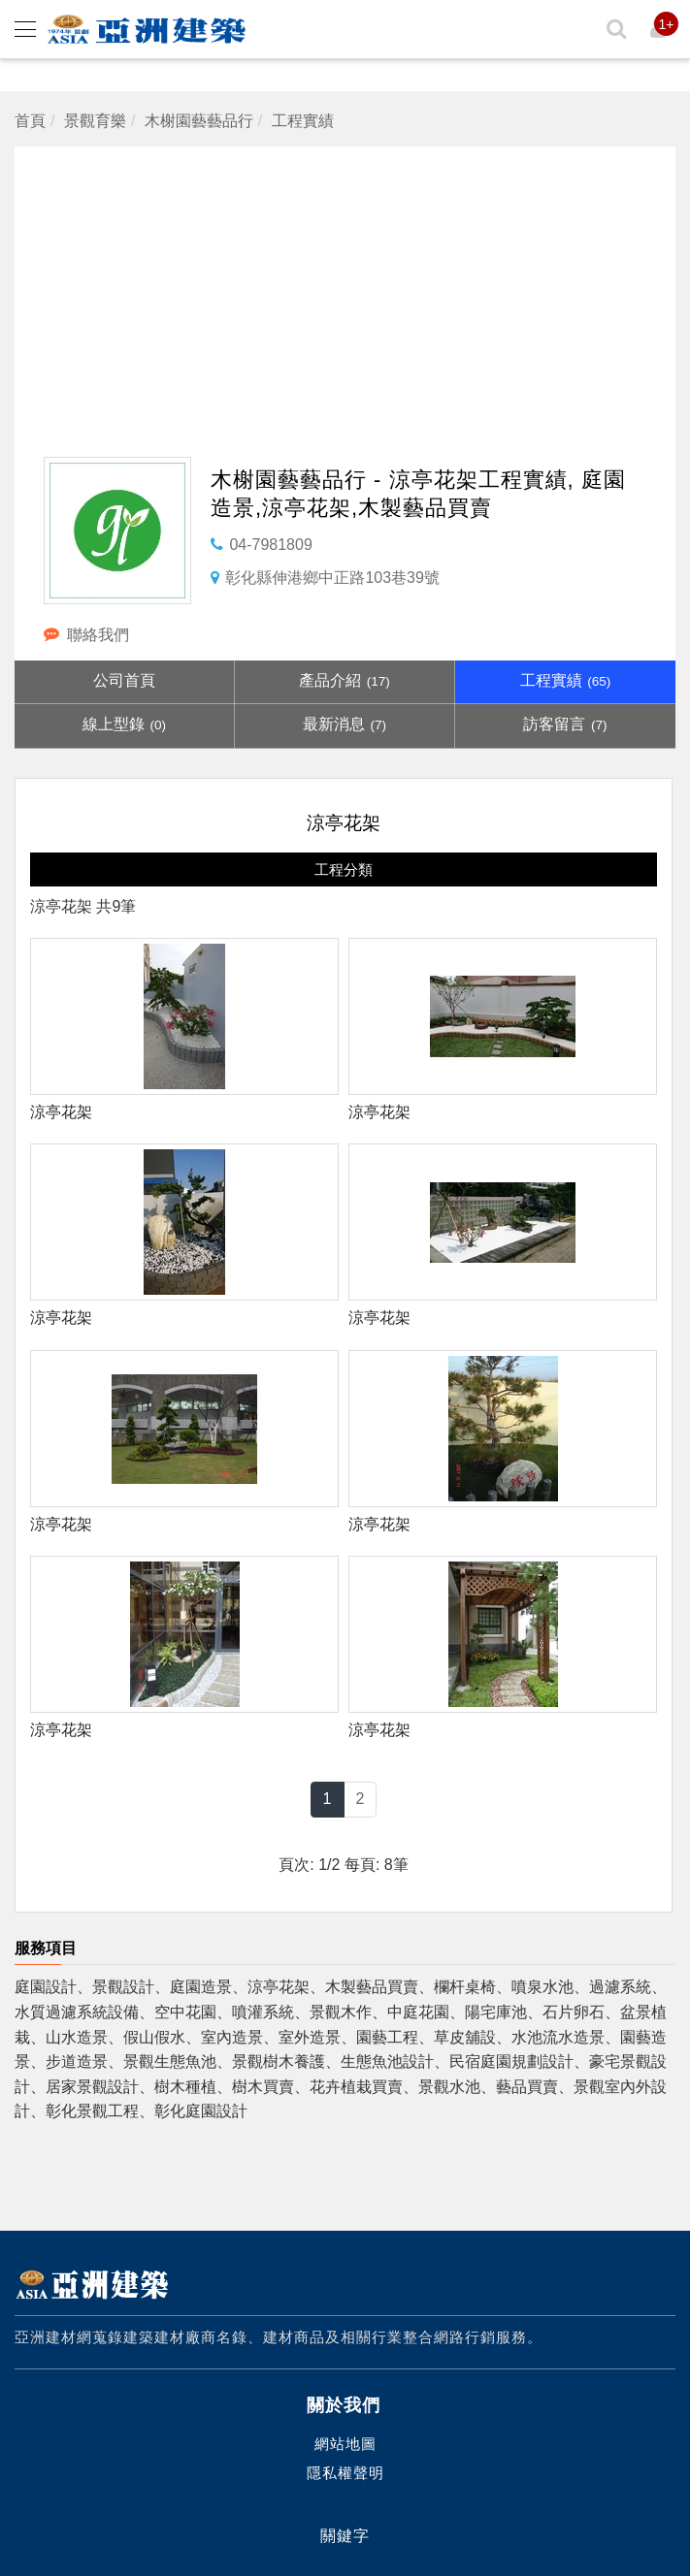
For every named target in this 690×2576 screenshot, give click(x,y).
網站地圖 (345, 2443)
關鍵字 (345, 2536)
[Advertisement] (352, 282)
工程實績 (565, 680)
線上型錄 (124, 724)
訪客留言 (565, 724)
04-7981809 (270, 544)
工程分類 (343, 869)
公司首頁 (124, 680)
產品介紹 (344, 680)
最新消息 (344, 724)
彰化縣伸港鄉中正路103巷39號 (332, 577)
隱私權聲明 (345, 2472)
